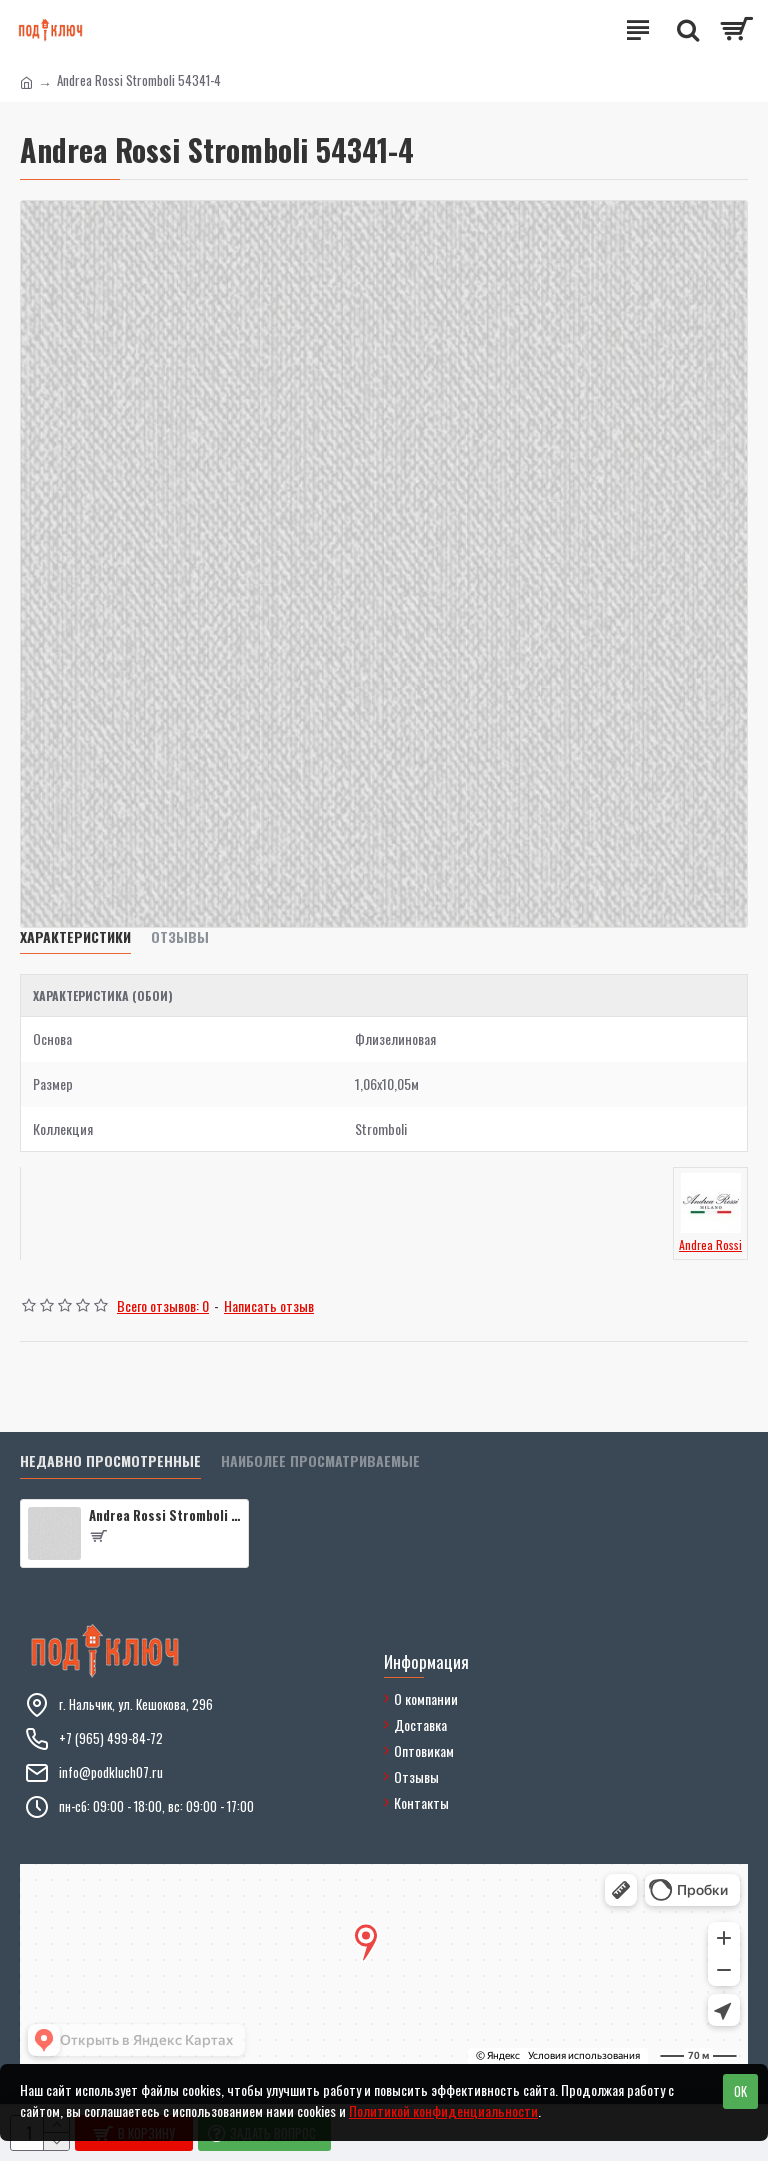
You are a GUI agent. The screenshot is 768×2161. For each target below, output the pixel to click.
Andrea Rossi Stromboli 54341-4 (165, 1515)
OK (740, 2091)
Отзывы (180, 937)
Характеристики (75, 937)
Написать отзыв (269, 1305)
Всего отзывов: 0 (163, 1305)
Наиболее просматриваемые (320, 1461)
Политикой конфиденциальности (443, 2110)
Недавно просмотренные (110, 1461)
